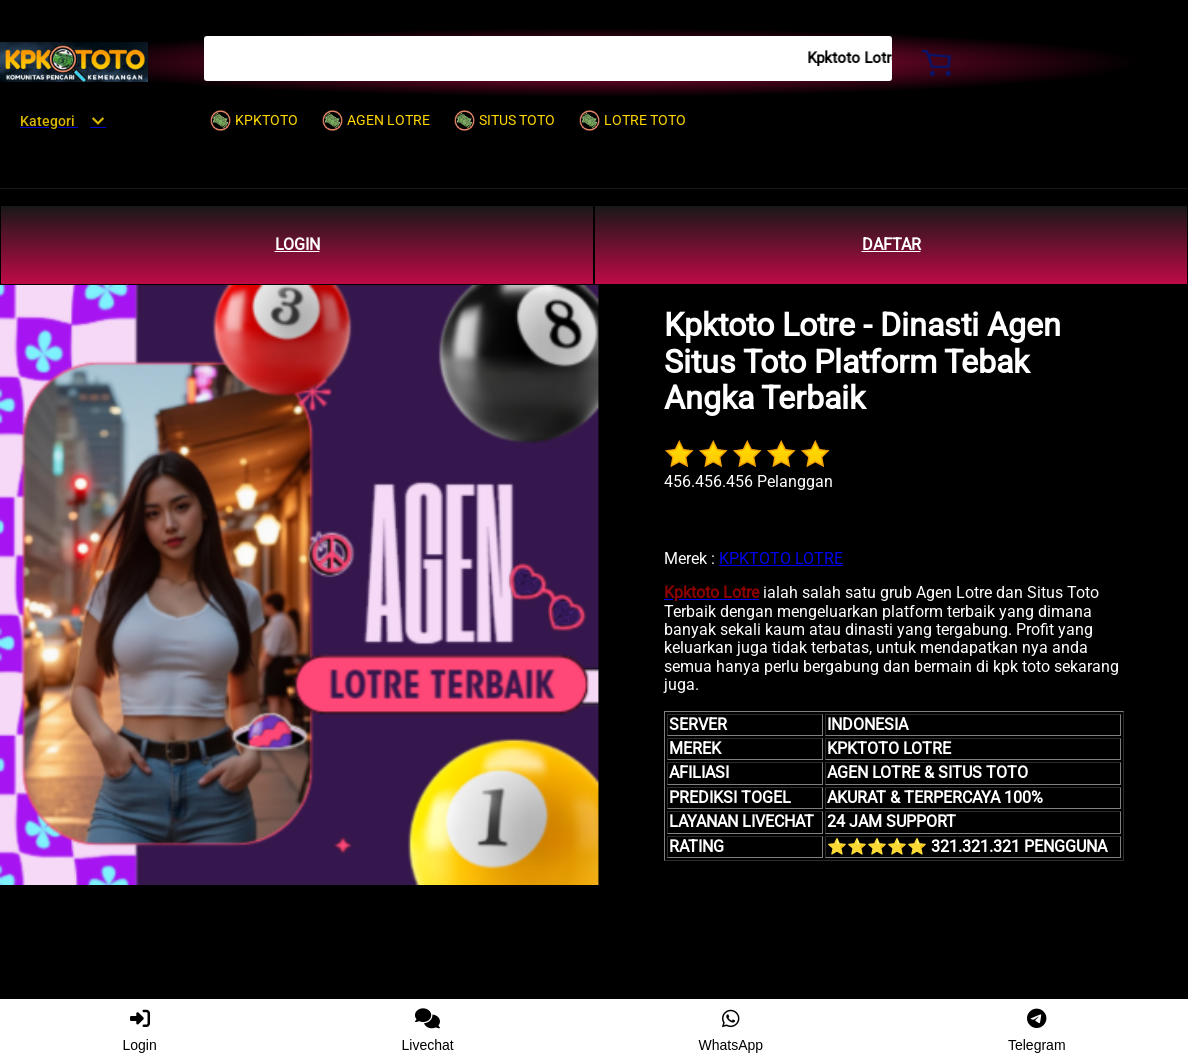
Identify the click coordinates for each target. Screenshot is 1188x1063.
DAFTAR (891, 244)
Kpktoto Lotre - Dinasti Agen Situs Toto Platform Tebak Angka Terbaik (862, 362)
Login (139, 1031)
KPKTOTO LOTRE (781, 558)
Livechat (428, 1031)
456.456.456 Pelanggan (748, 481)
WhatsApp (731, 1031)
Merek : (689, 558)
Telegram (1037, 1031)
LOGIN (297, 244)
